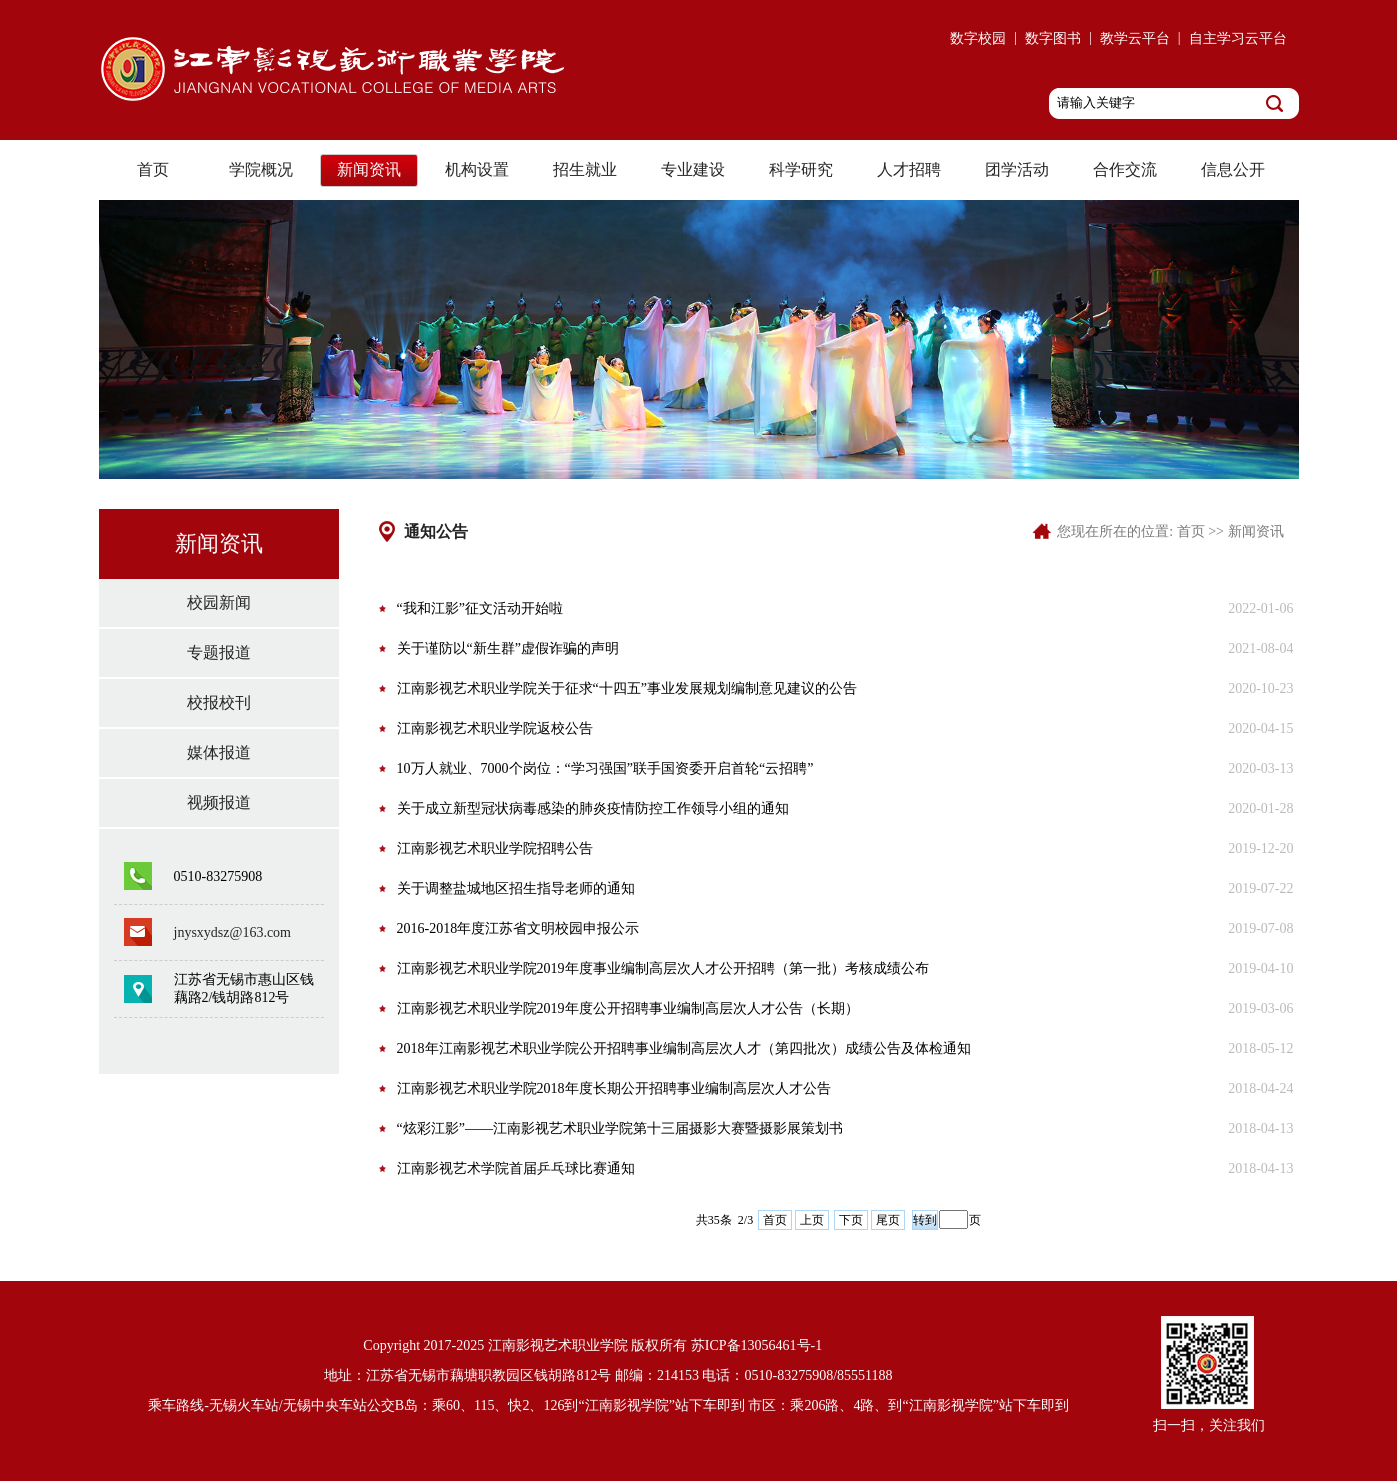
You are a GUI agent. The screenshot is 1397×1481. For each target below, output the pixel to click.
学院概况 (261, 169)
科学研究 (801, 169)
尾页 (888, 1220)
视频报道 (219, 802)
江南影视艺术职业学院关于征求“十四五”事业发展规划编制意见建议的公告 (627, 688)
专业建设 (693, 169)
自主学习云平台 (1238, 38)
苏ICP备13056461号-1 (756, 1345)
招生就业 (585, 169)
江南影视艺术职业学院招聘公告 (495, 848)
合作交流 (1125, 169)
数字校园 (978, 38)
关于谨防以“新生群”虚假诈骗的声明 (508, 648)
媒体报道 (219, 752)
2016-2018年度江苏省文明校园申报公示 (518, 928)
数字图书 (1053, 38)
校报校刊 (219, 702)
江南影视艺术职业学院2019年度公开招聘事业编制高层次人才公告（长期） (628, 1008)
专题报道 (219, 652)
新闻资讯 (369, 169)
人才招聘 (909, 169)
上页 (812, 1220)
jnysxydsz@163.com (233, 932)
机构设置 (477, 169)
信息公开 (1233, 169)
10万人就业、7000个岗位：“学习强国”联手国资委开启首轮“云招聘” (605, 768)
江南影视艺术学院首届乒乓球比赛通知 (516, 1168)
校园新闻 (219, 602)
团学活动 (1017, 169)
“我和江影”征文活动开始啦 (480, 608)
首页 (153, 169)
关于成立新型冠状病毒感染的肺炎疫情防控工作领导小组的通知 (593, 808)
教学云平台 (1135, 38)
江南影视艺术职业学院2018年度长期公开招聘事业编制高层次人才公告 (614, 1088)
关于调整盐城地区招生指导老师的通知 (516, 888)
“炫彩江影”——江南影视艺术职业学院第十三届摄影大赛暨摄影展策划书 (620, 1128)
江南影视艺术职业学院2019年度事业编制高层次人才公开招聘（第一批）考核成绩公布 (663, 968)
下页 (851, 1220)
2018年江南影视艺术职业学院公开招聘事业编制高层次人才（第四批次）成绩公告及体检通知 (684, 1048)
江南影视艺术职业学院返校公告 (495, 728)
